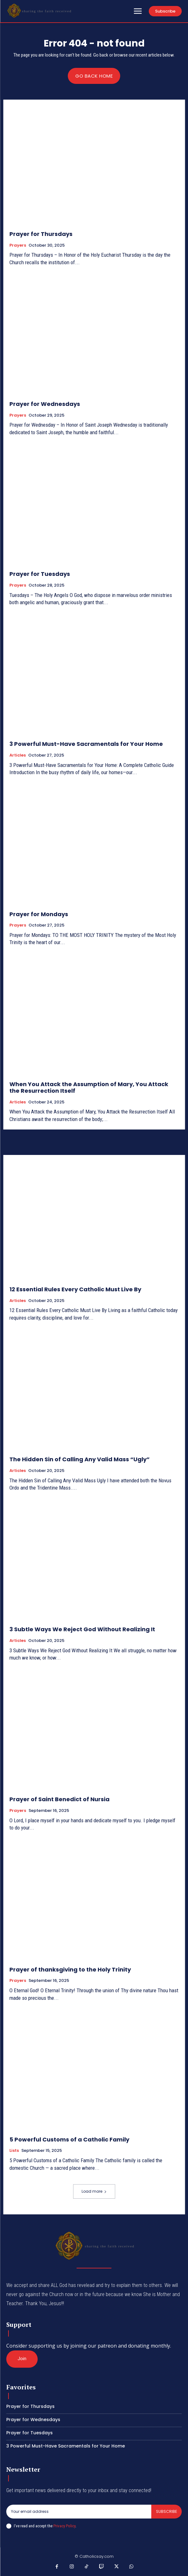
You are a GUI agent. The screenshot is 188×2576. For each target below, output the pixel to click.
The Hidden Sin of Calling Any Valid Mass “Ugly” (79, 1459)
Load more (94, 2191)
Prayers (17, 245)
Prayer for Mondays (38, 914)
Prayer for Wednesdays (44, 404)
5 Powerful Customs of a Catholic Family (69, 2139)
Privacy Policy (64, 2526)
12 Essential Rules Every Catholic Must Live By (75, 1289)
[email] (78, 2512)
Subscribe (166, 2511)
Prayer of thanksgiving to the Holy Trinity (70, 1969)
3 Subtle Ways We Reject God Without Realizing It (82, 1629)
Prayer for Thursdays (41, 234)
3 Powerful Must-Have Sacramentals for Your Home (86, 744)
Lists (14, 2150)
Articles (17, 755)
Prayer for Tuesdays (39, 574)
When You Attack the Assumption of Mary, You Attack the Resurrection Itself (88, 1087)
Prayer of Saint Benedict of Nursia (59, 1799)
